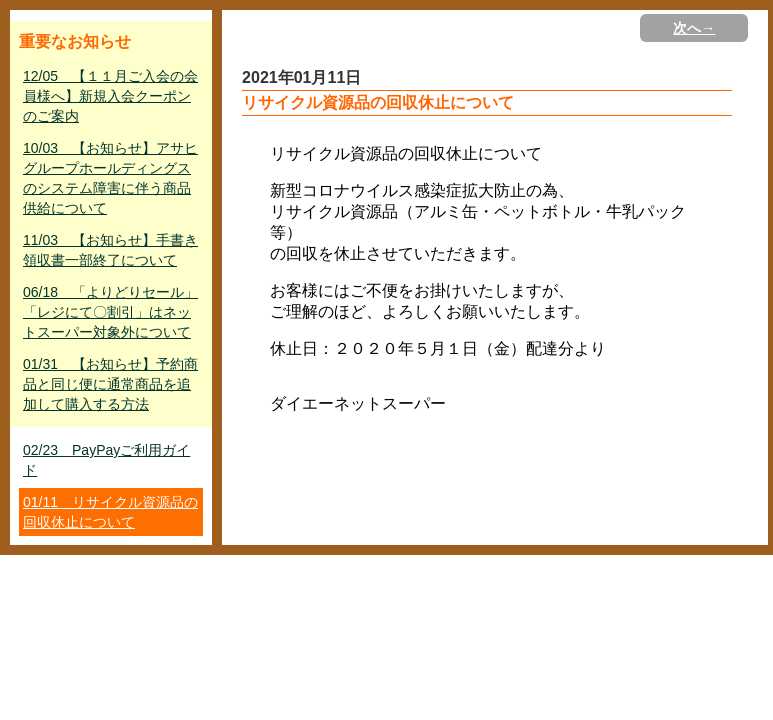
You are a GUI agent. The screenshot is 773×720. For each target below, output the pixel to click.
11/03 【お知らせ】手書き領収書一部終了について (110, 250)
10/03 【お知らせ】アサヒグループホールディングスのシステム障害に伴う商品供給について (110, 178)
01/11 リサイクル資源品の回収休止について (110, 512)
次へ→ (694, 28)
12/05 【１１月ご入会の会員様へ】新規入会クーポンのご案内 (110, 96)
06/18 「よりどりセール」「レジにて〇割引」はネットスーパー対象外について (110, 312)
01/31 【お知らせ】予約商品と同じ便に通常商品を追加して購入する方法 (110, 384)
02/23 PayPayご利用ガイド (106, 460)
